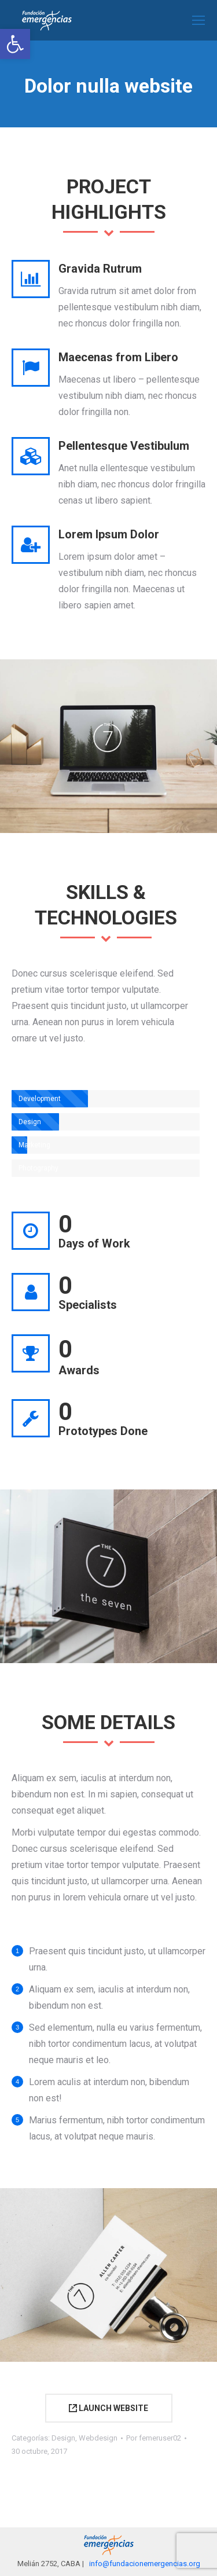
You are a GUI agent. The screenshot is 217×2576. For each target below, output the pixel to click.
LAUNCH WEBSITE (108, 2408)
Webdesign (98, 2438)
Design (63, 2438)
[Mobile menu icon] (198, 20)
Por (153, 2438)
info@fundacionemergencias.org (144, 2563)
